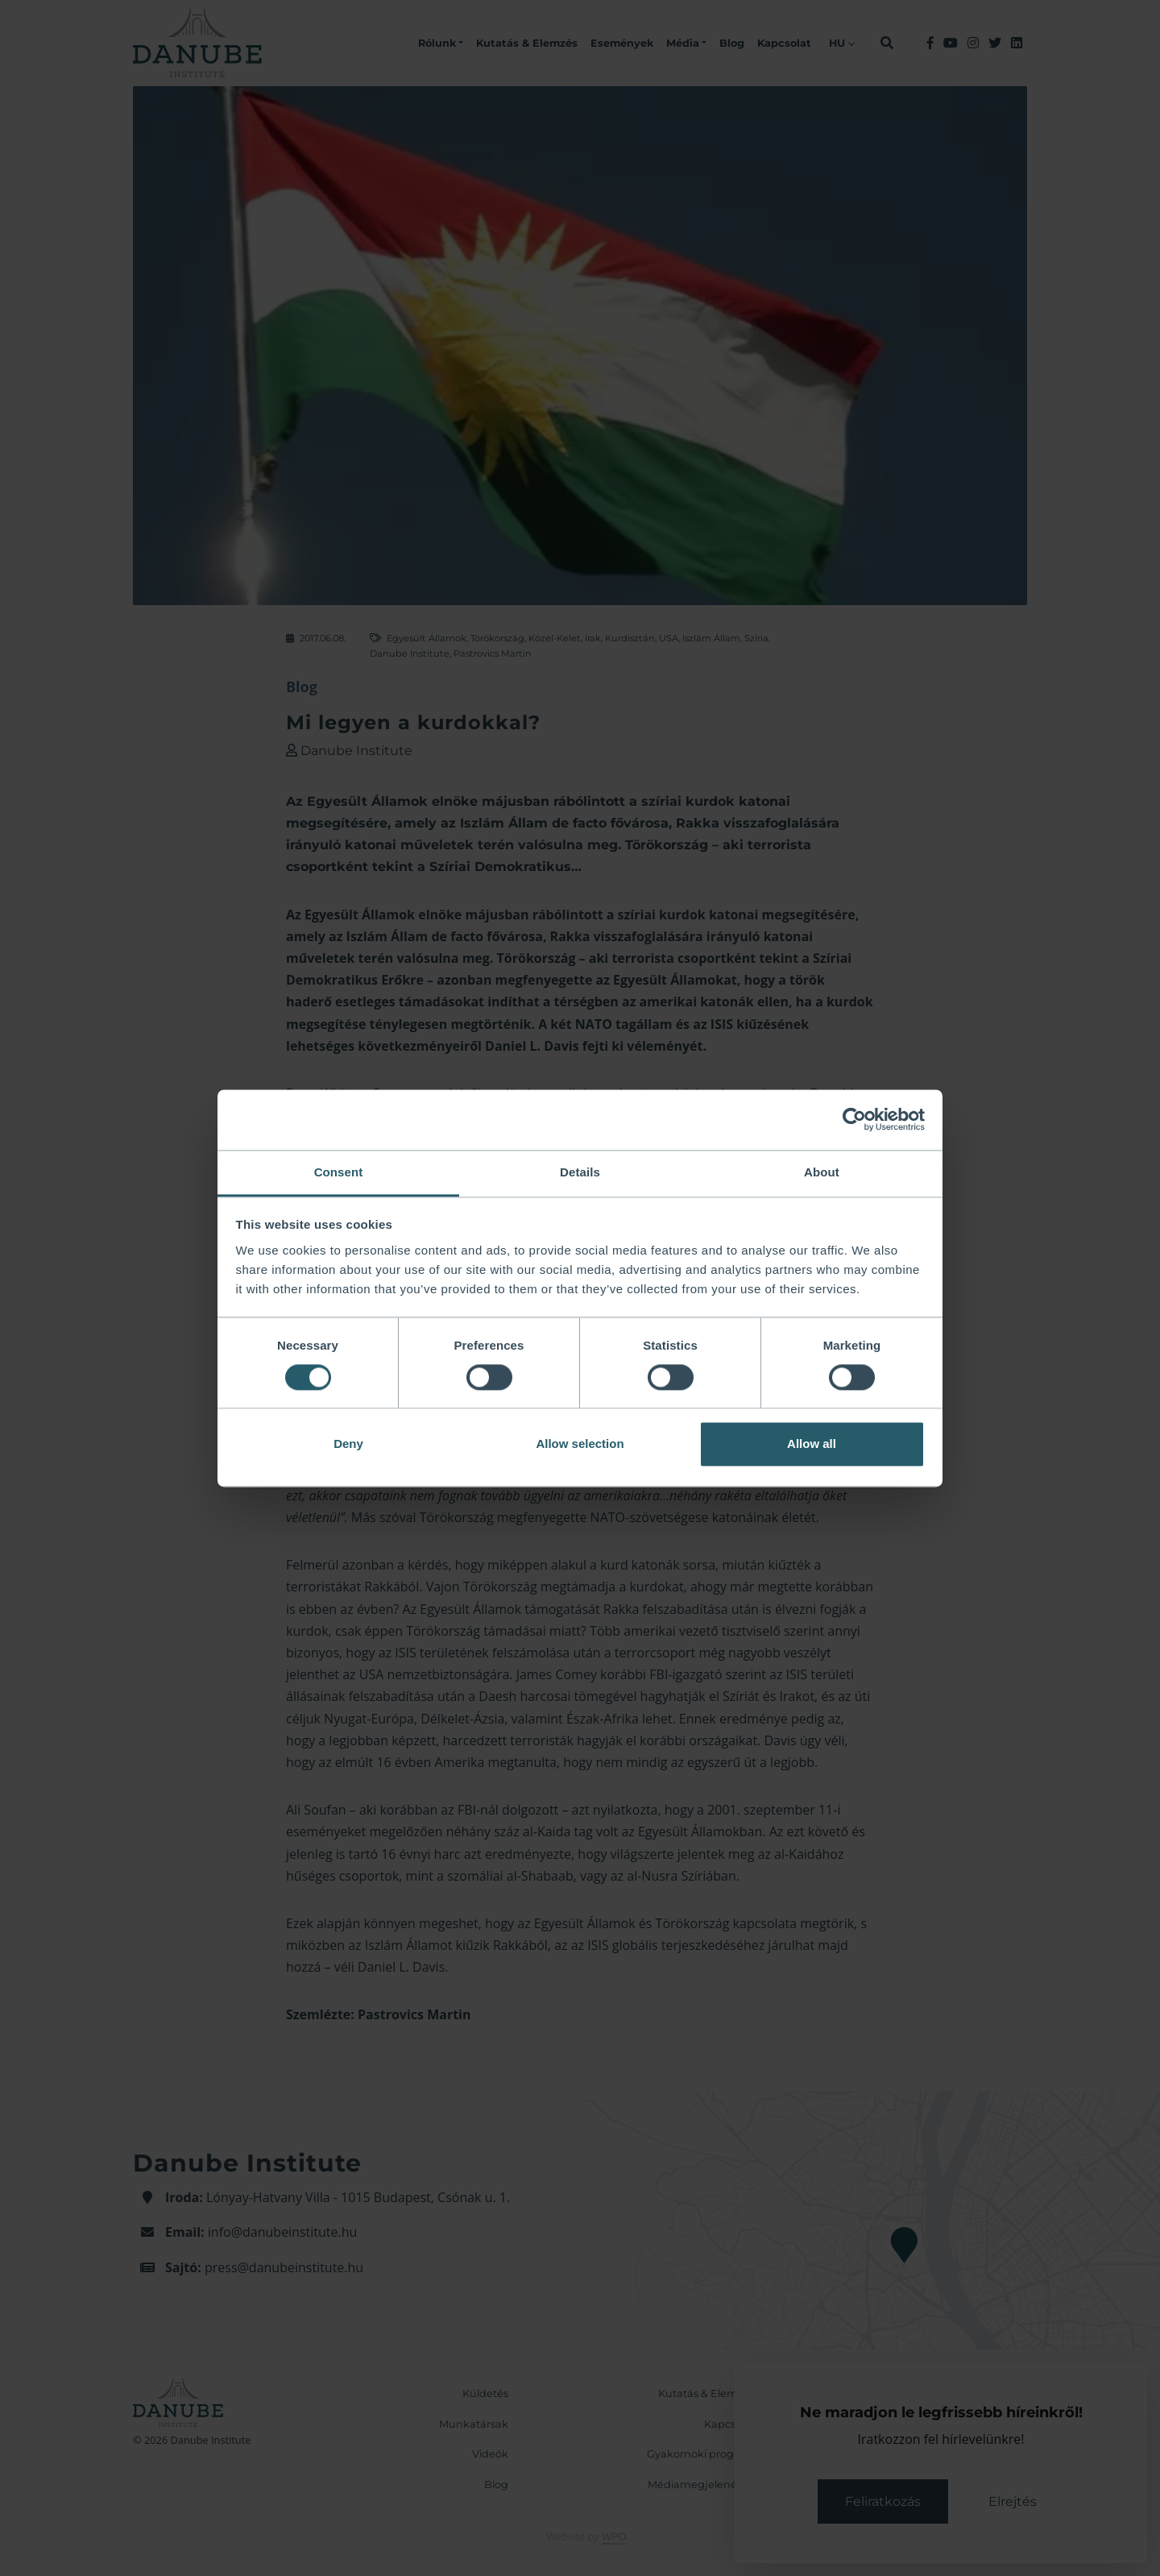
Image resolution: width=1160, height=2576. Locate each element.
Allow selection (580, 1444)
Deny (348, 1444)
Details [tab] (580, 1172)
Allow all (811, 1444)
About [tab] (821, 1172)
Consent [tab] (338, 1172)
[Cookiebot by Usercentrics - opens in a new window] (854, 1119)
